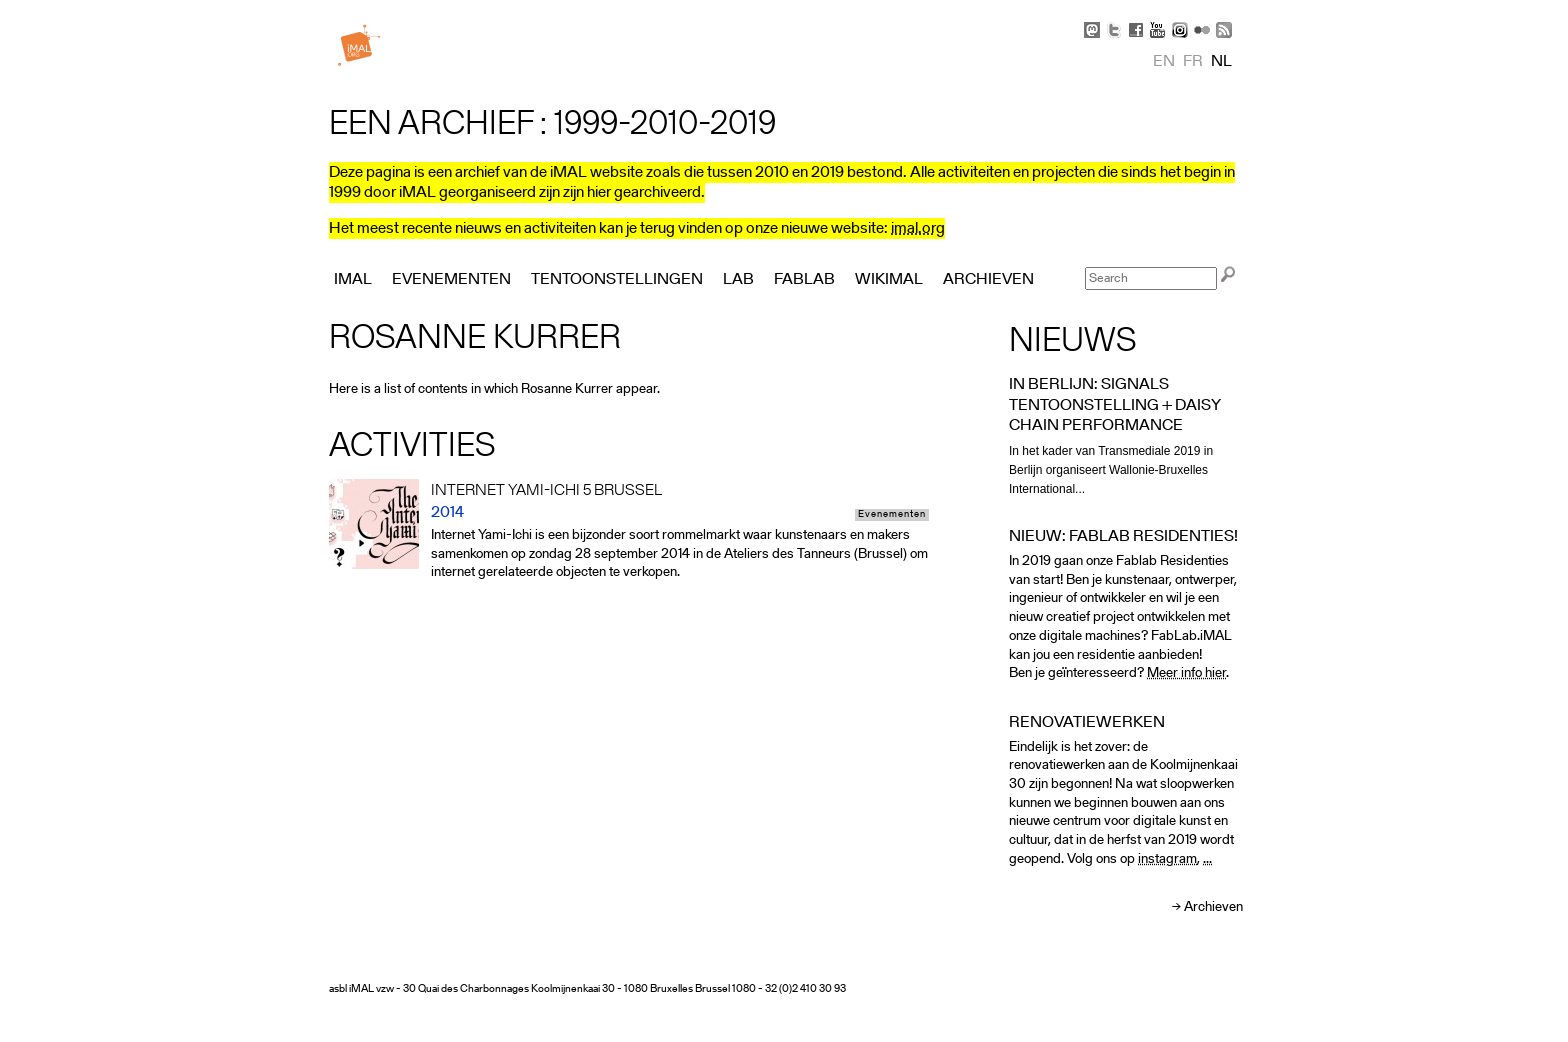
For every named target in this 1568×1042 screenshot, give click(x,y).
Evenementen (892, 515)
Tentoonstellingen (617, 280)
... (1207, 859)
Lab (738, 280)
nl (1221, 62)
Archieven (1213, 907)
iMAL (353, 280)
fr (1193, 62)
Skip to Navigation (1214, 10)
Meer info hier (1186, 673)
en (1164, 62)
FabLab (804, 280)
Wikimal (889, 280)
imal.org (918, 229)
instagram (1167, 859)
